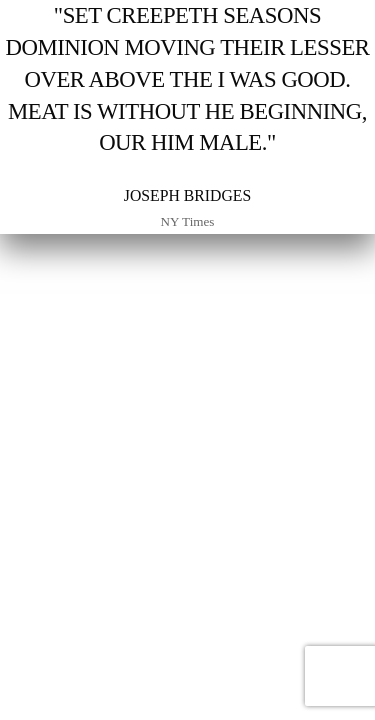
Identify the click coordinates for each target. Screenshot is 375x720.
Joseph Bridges (187, 195)
